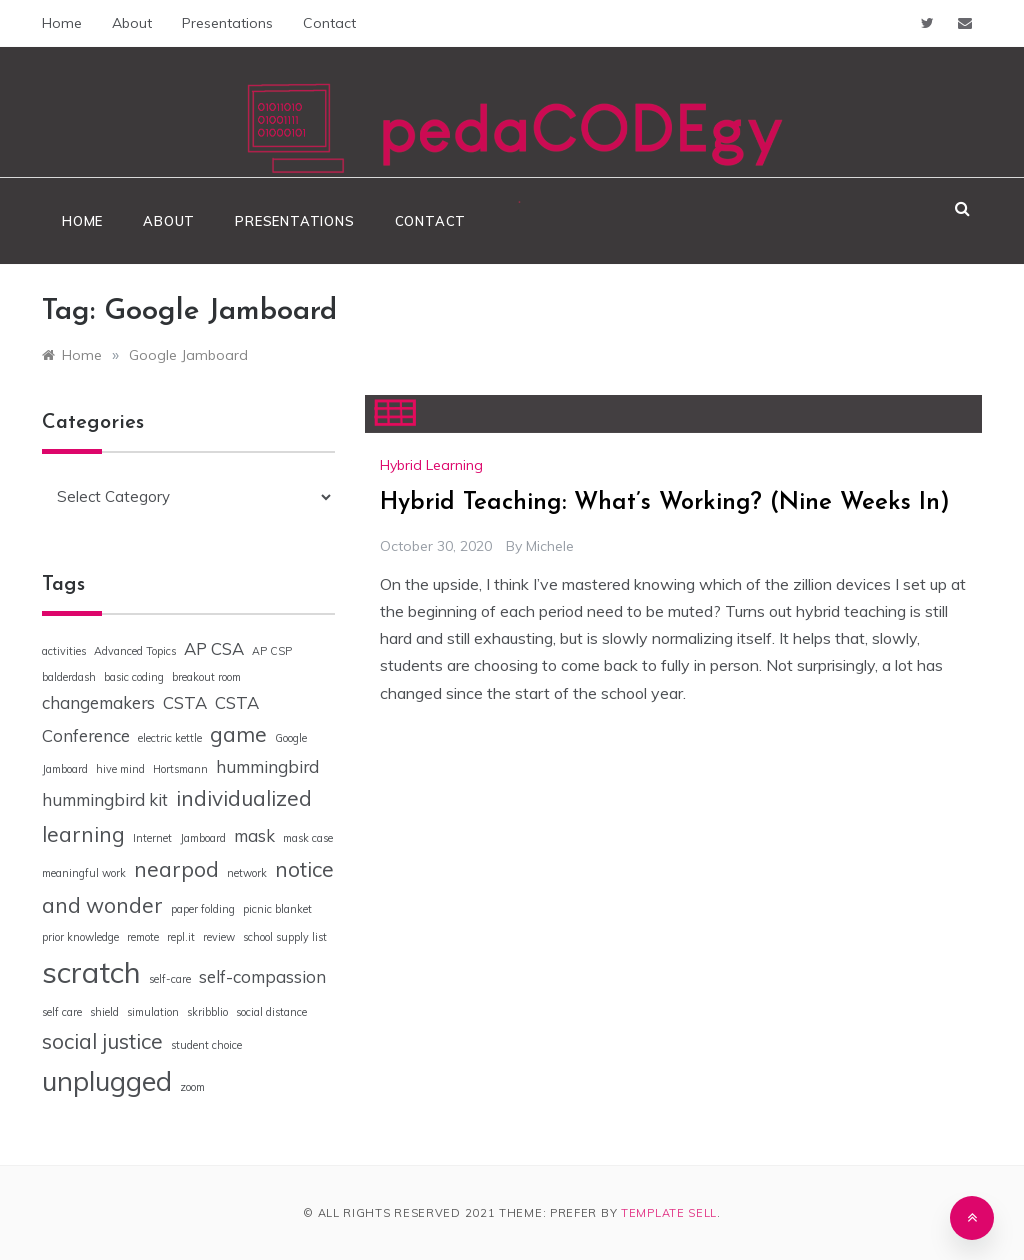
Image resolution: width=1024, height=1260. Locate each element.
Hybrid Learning (431, 465)
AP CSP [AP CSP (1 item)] (272, 651)
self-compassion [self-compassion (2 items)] (262, 976)
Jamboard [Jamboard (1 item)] (203, 838)
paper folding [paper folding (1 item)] (203, 909)
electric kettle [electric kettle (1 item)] (170, 738)
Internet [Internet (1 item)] (152, 838)
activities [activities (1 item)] (64, 651)
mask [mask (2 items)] (254, 835)
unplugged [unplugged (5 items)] (107, 1081)
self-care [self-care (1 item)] (170, 979)
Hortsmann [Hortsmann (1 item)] (180, 769)
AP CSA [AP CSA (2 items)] (214, 648)
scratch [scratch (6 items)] (91, 972)
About (132, 23)
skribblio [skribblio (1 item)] (207, 1012)
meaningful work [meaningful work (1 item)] (84, 873)
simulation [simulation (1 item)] (153, 1012)
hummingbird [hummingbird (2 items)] (267, 766)
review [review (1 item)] (219, 937)
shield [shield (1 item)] (104, 1012)
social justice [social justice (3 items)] (102, 1041)
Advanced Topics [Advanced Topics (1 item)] (135, 651)
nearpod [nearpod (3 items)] (176, 869)
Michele (550, 546)
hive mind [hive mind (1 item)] (120, 769)
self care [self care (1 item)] (62, 1012)
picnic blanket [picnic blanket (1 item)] (277, 909)
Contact (329, 23)
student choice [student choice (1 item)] (206, 1045)
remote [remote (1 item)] (143, 937)
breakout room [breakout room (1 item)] (206, 677)
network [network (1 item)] (247, 873)
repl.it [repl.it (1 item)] (181, 937)
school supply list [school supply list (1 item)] (285, 937)
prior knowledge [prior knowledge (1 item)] (80, 937)
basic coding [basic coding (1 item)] (134, 677)
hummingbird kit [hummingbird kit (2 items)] (105, 799)
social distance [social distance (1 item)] (271, 1012)
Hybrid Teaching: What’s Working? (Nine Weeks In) (665, 503)
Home (62, 23)
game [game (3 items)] (238, 734)
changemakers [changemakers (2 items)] (98, 702)
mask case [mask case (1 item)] (308, 838)
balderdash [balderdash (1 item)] (69, 677)
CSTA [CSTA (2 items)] (185, 702)
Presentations (227, 23)
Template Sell (669, 1213)
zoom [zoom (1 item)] (192, 1087)
